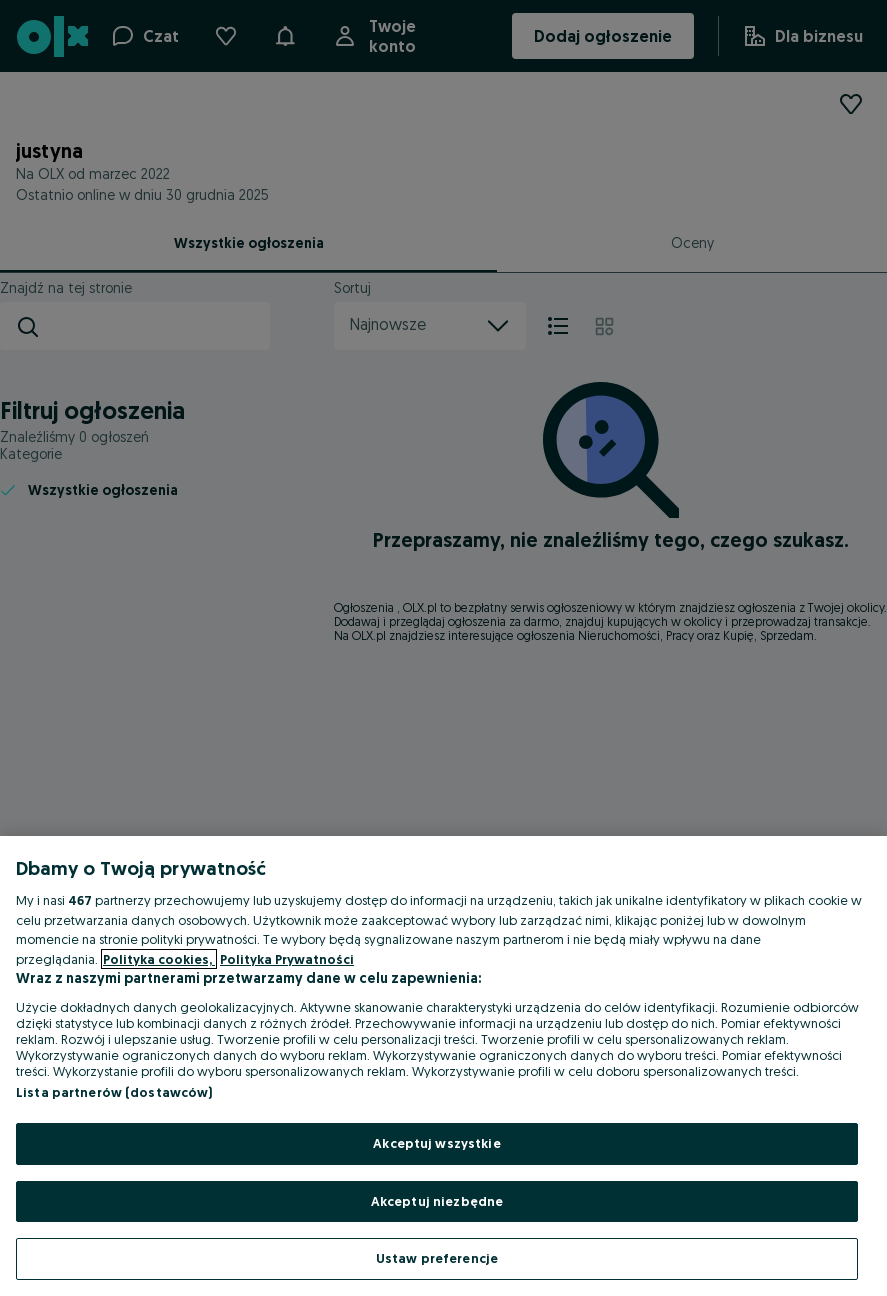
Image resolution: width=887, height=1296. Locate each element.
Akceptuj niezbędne (437, 1201)
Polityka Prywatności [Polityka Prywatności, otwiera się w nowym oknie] (287, 959)
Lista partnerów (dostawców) (114, 1092)
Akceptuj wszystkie (436, 1143)
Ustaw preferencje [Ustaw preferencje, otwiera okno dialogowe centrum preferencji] (437, 1258)
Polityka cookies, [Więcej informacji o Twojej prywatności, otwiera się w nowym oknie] (159, 959)
